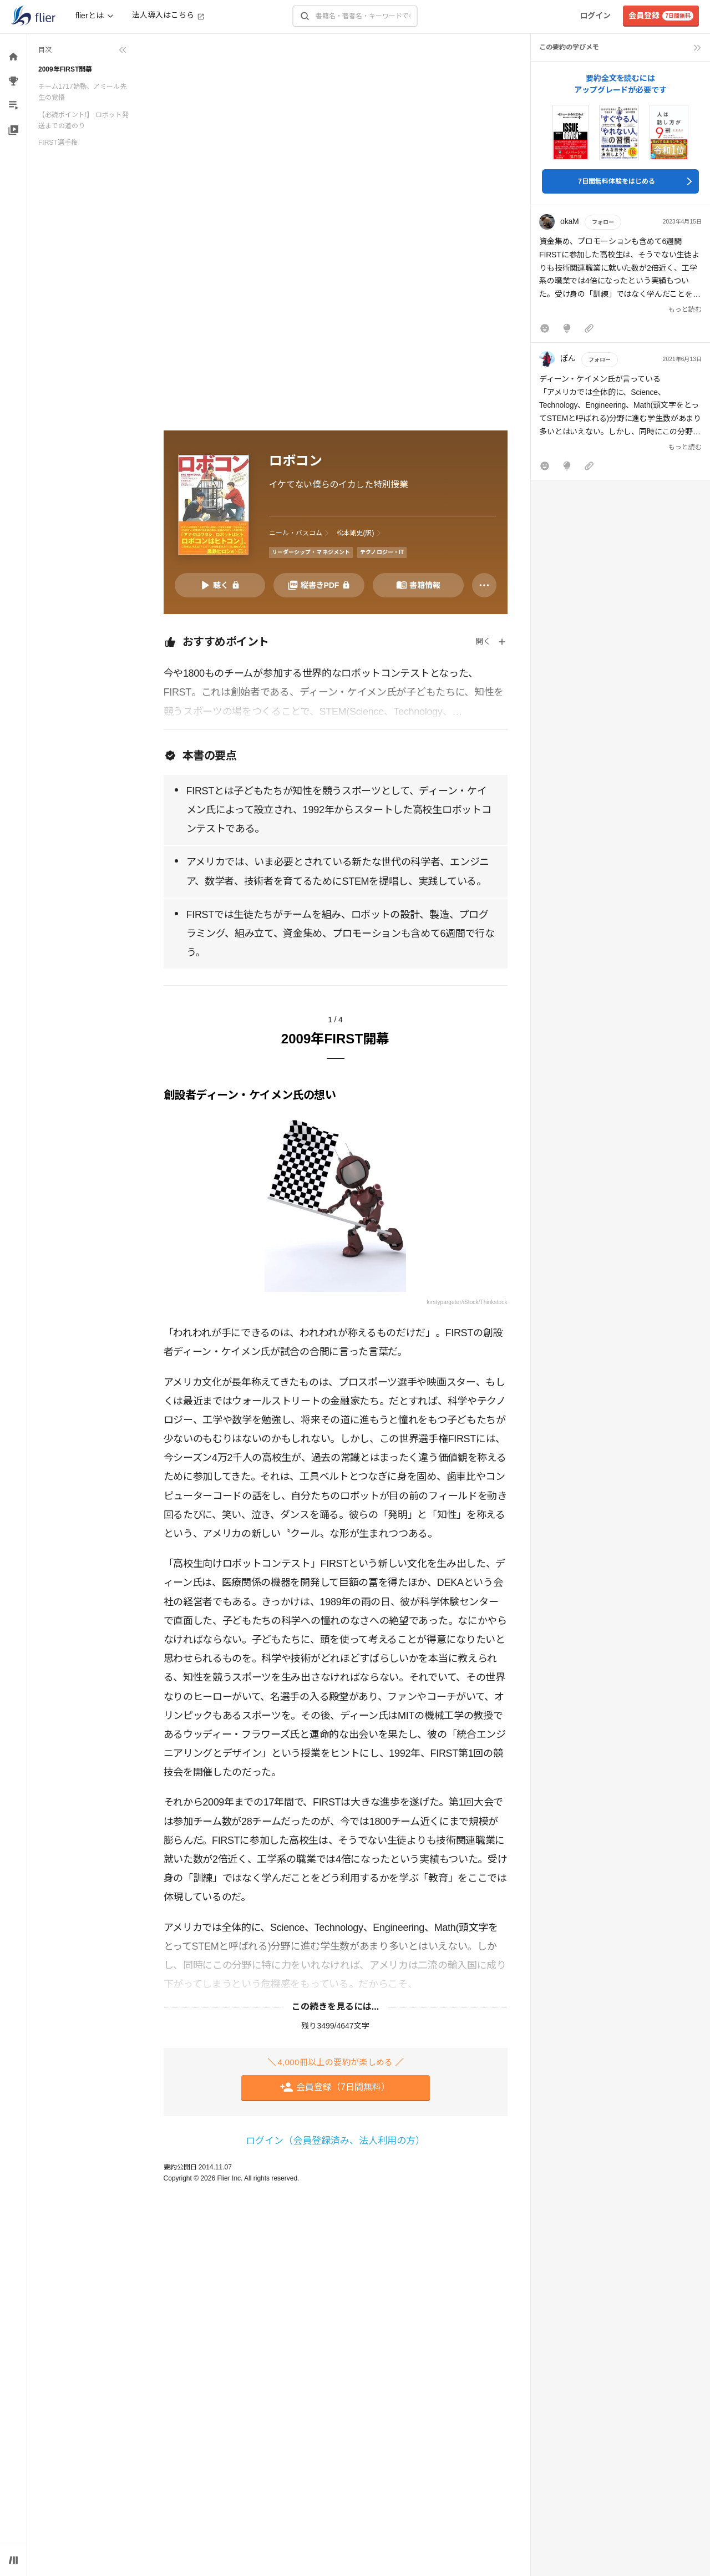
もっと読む (685, 309)
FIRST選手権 (58, 142)
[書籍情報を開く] (418, 585)
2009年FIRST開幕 (65, 69)
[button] (620, 276)
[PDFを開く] (318, 585)
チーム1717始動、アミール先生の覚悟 (82, 92)
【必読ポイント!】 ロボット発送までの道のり (83, 120)
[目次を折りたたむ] (82, 49)
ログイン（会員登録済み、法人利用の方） (335, 2141)
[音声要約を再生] (220, 585)
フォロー (603, 222)
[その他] (484, 585)
